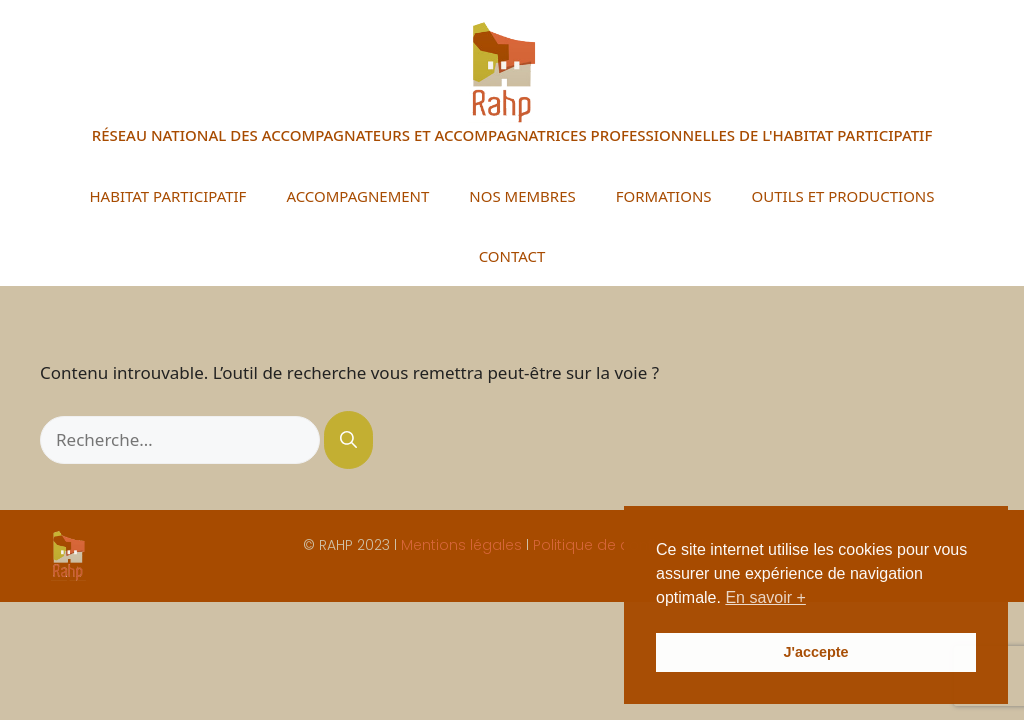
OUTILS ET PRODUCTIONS (843, 196)
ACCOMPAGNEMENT (357, 196)
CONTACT (512, 256)
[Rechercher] (348, 440)
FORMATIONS (664, 196)
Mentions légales (461, 545)
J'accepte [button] (815, 652)
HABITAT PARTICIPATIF (167, 196)
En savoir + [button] (765, 597)
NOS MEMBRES (522, 196)
